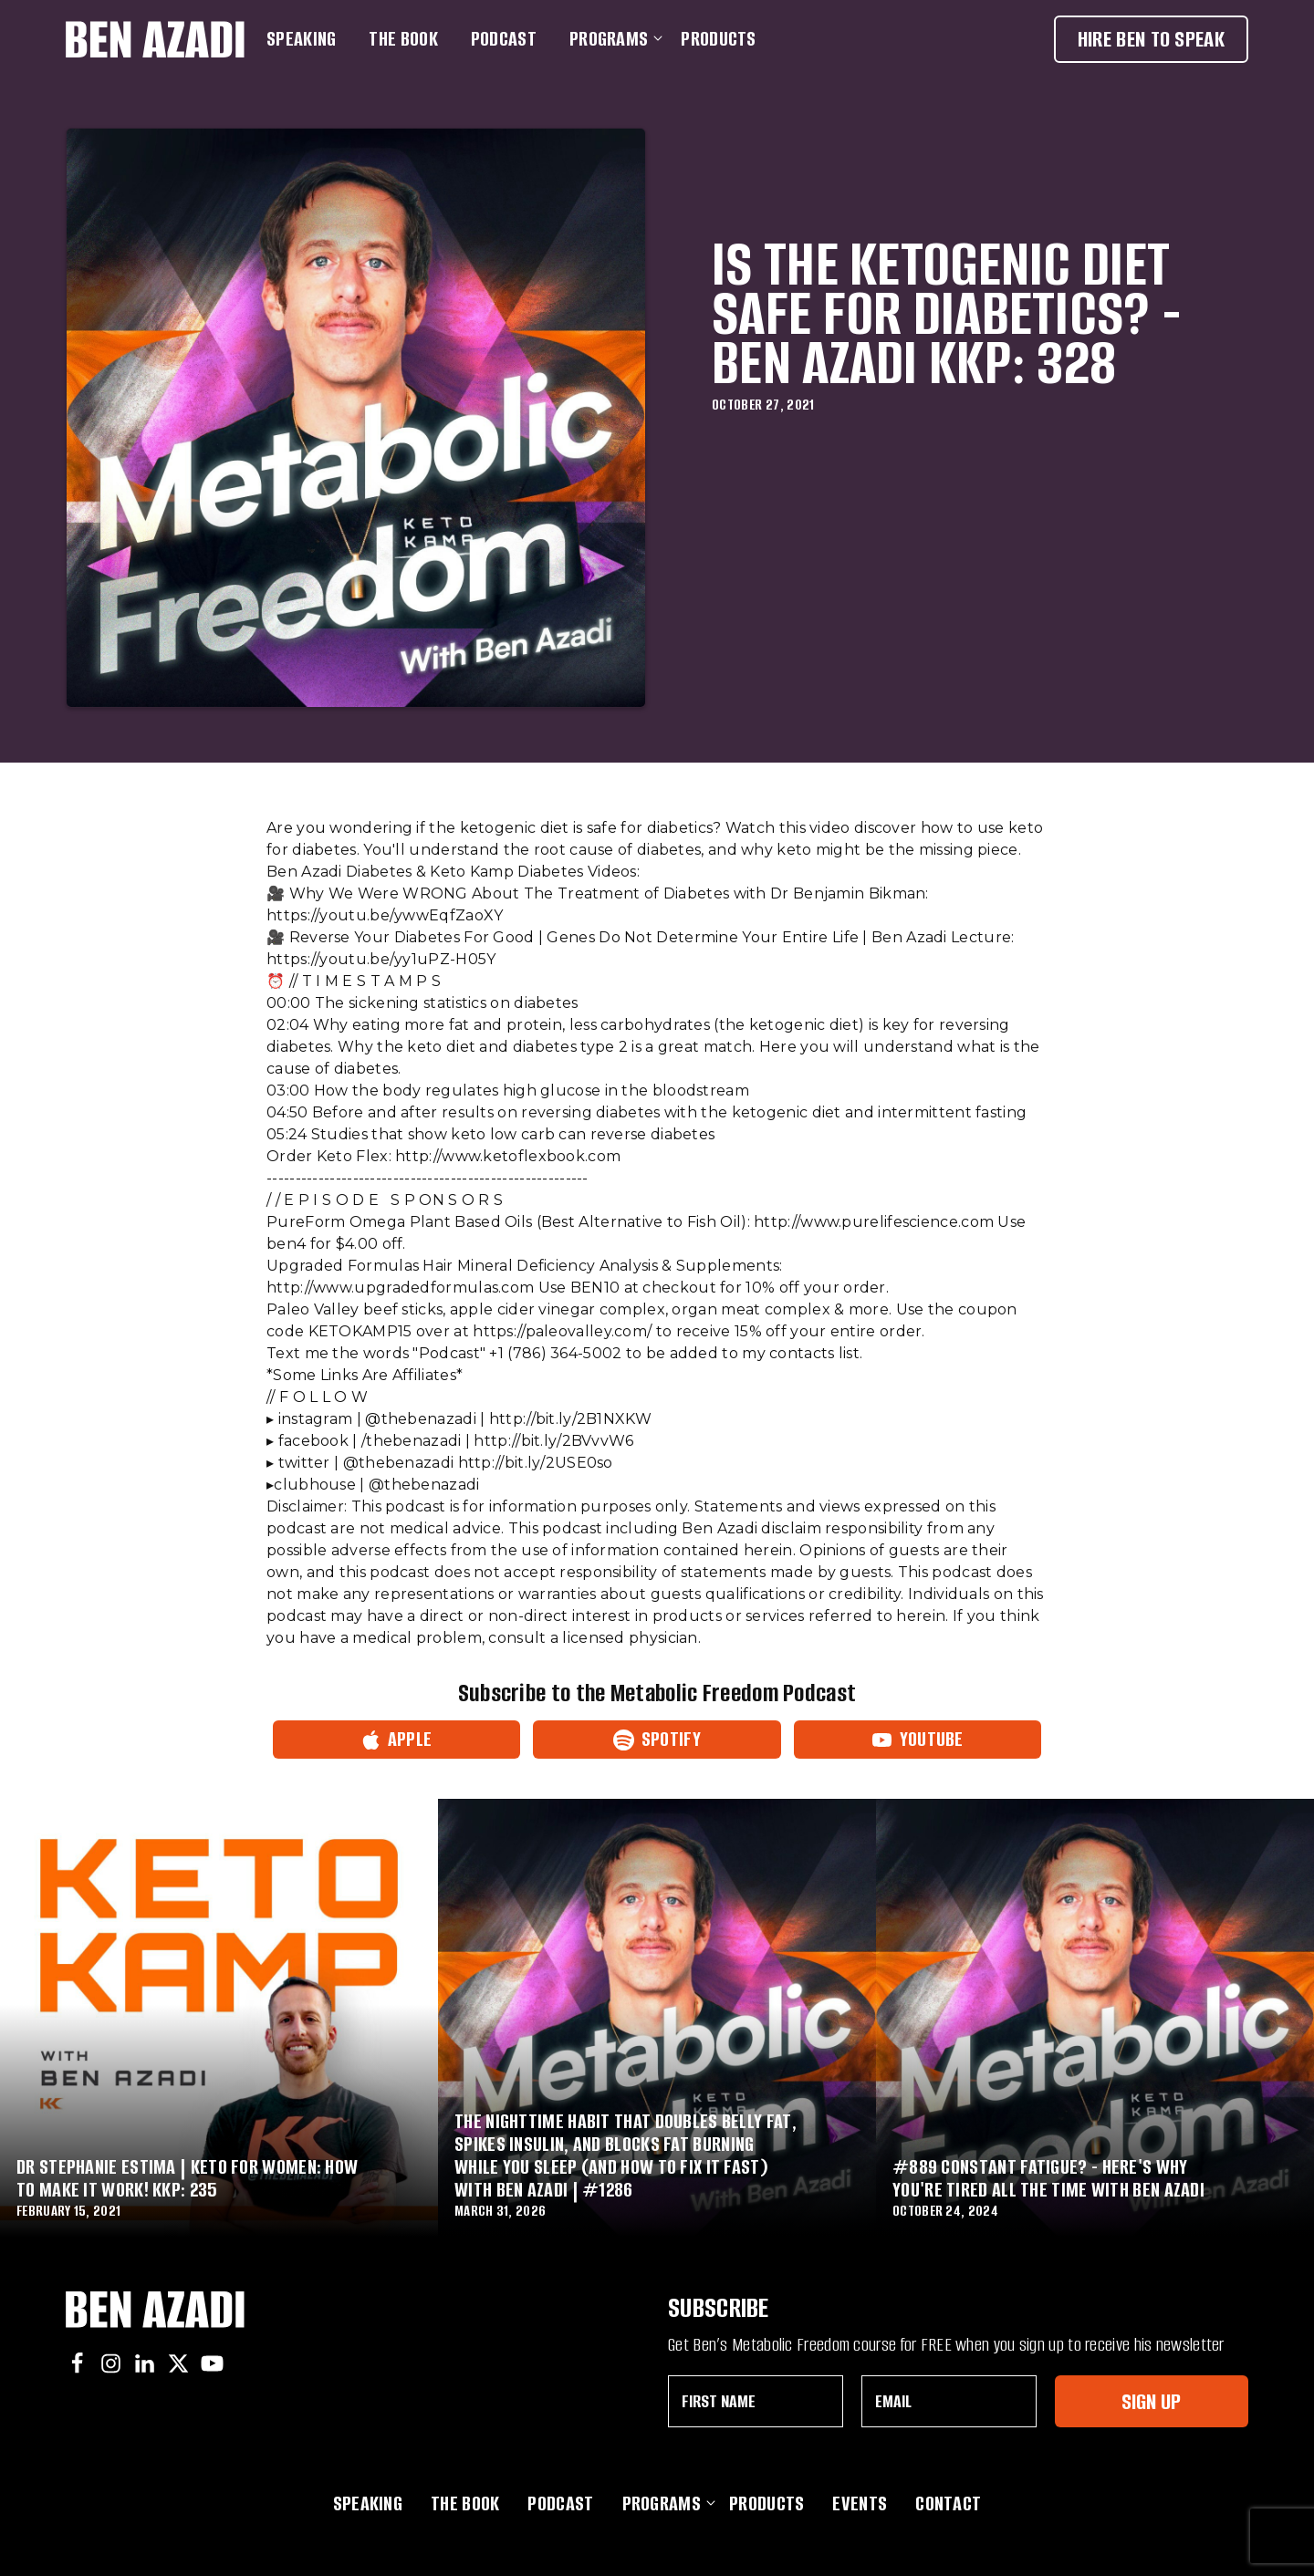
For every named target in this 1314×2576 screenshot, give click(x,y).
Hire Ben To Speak (1151, 39)
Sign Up (1151, 2401)
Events (859, 2503)
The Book (403, 39)
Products (718, 39)
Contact (948, 2503)
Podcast (504, 39)
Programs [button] (612, 39)
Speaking (301, 39)
